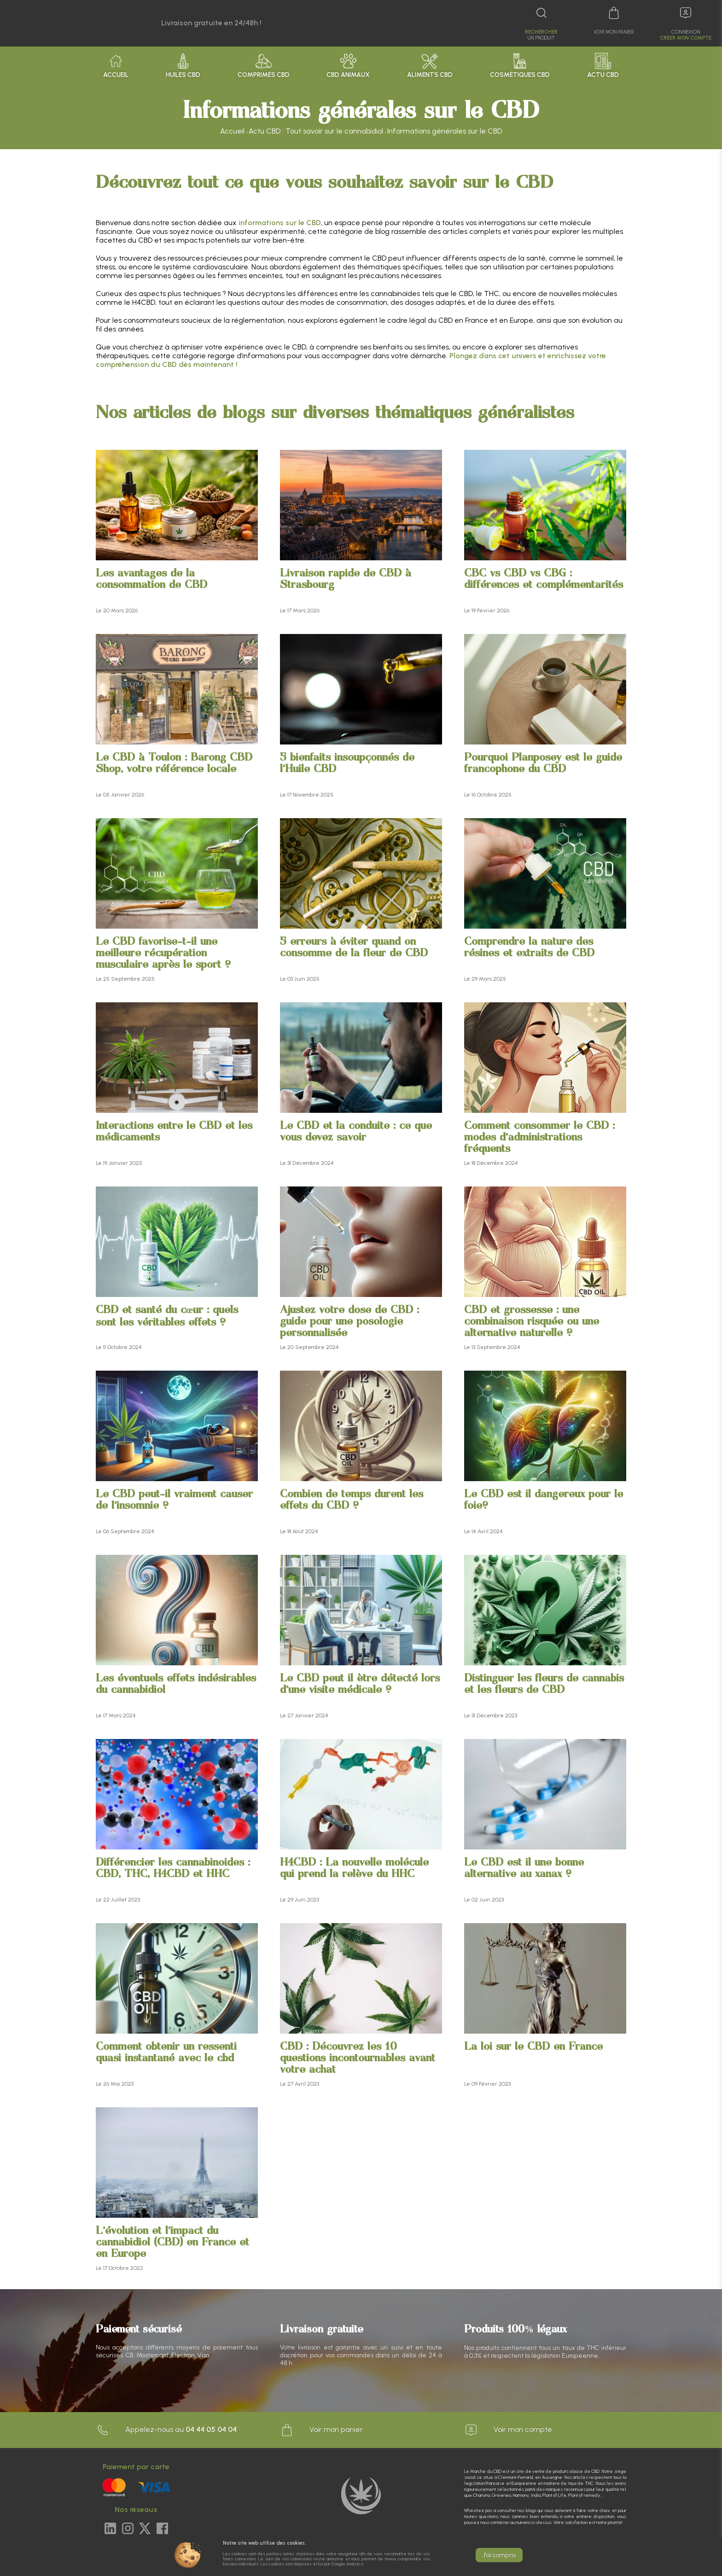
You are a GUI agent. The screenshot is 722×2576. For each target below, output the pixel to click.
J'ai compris (499, 2555)
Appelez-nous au (166, 2430)
